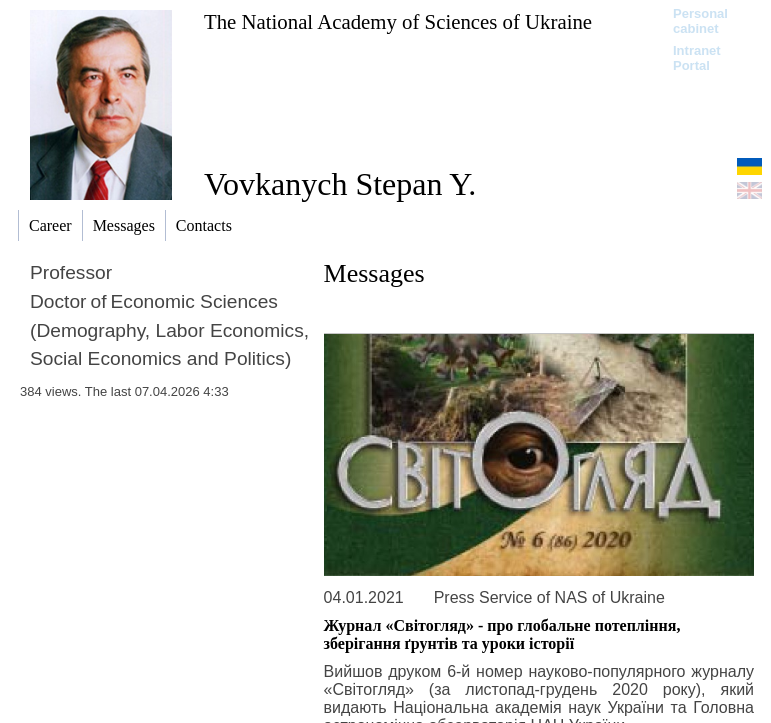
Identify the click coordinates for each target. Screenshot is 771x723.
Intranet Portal (697, 58)
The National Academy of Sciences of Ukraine (398, 21)
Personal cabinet (700, 21)
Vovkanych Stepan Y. (340, 184)
